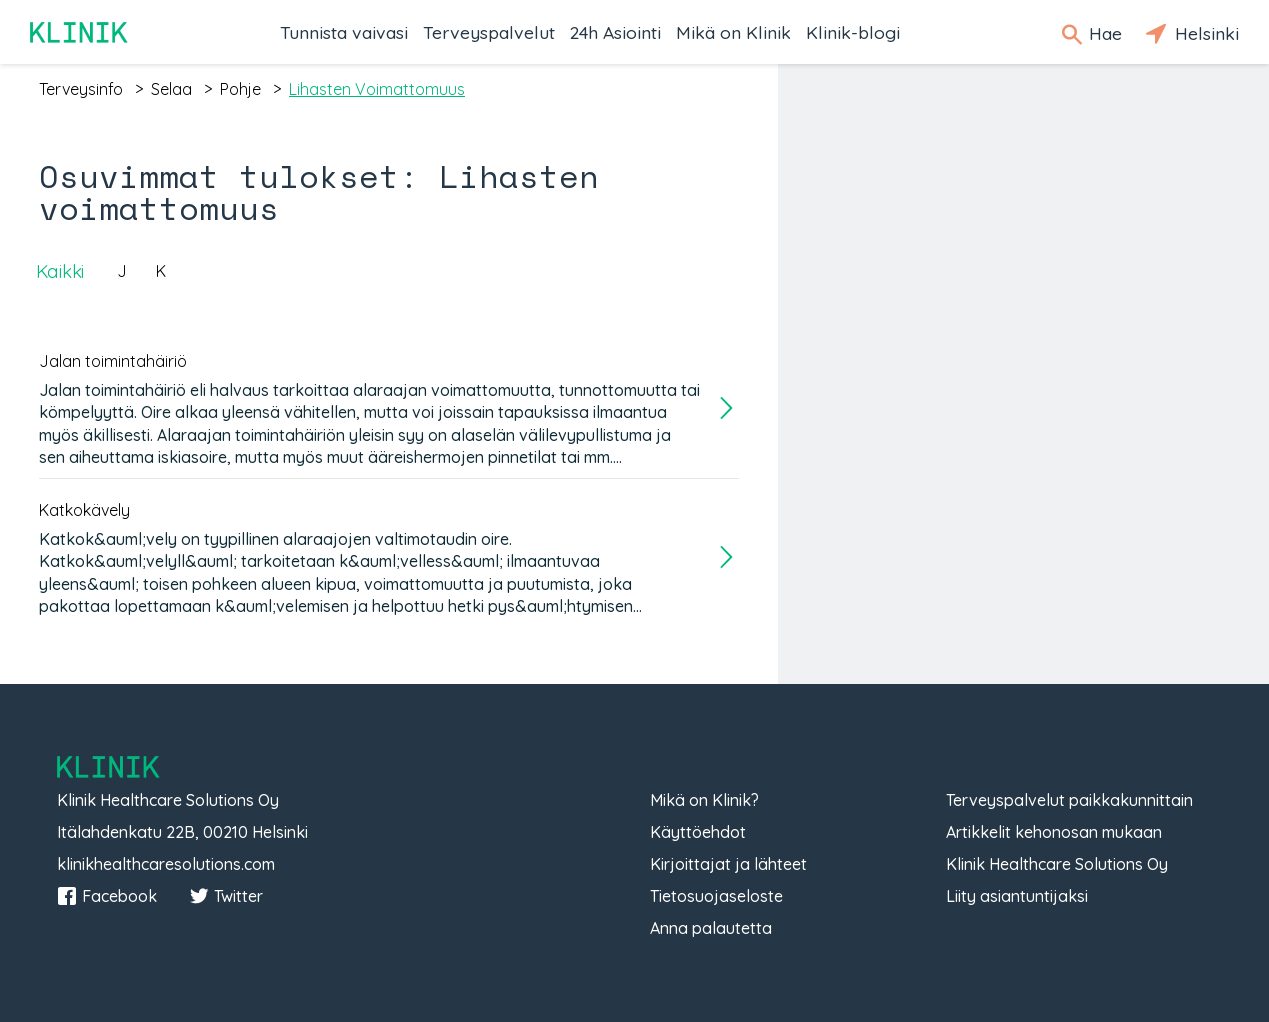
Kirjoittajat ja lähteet (728, 864)
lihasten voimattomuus (377, 89)
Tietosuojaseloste (716, 896)
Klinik (80, 32)
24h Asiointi (615, 32)
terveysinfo (81, 89)
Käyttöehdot (698, 832)
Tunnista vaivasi (344, 32)
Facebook (107, 896)
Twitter (226, 896)
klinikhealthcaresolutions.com (166, 864)
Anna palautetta (711, 928)
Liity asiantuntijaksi (1017, 896)
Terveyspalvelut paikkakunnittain (1069, 800)
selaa (171, 89)
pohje (240, 89)
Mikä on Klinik (733, 32)
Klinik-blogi (853, 32)
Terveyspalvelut (489, 32)
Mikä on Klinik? (704, 800)
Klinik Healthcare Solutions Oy (1057, 864)
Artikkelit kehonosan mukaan (1054, 832)
